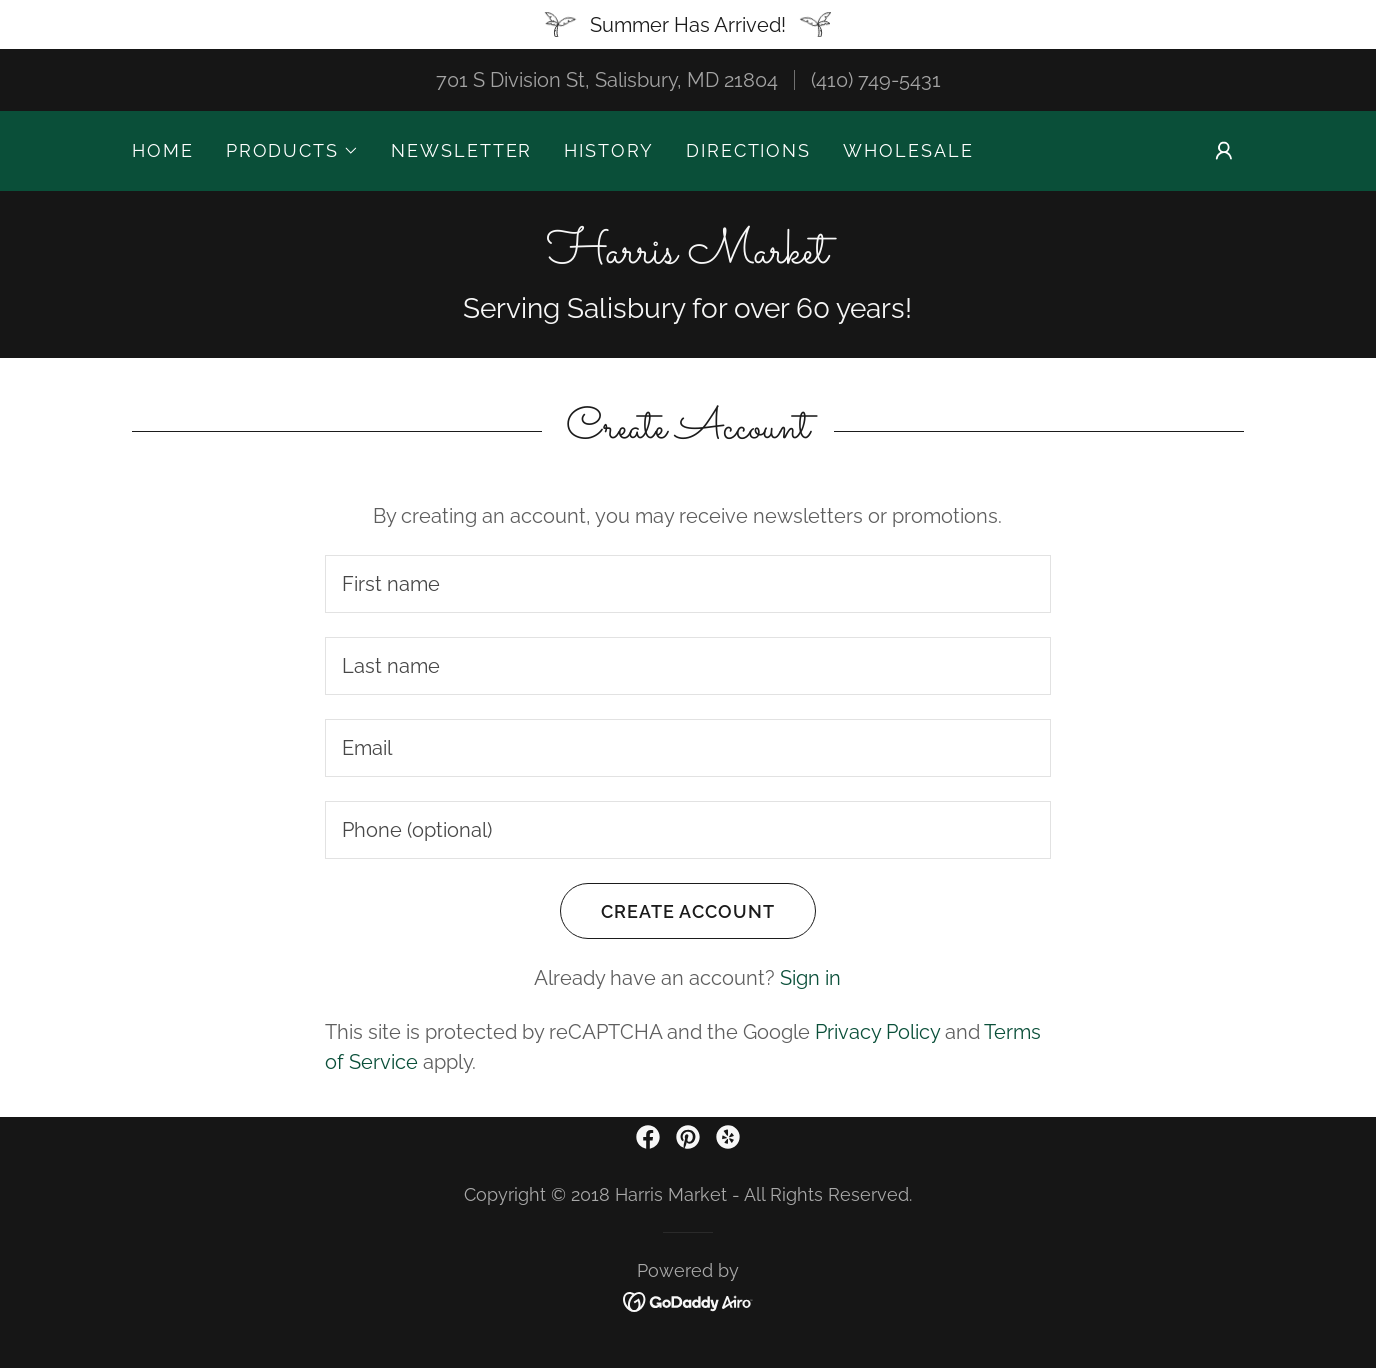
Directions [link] (748, 150)
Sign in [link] (810, 978)
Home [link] (163, 150)
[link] (687, 256)
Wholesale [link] (908, 150)
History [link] (608, 150)
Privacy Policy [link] (877, 1032)
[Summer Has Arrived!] (688, 24)
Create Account (667, 911)
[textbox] (687, 584)
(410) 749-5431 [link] (876, 80)
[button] (292, 151)
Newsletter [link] (461, 150)
